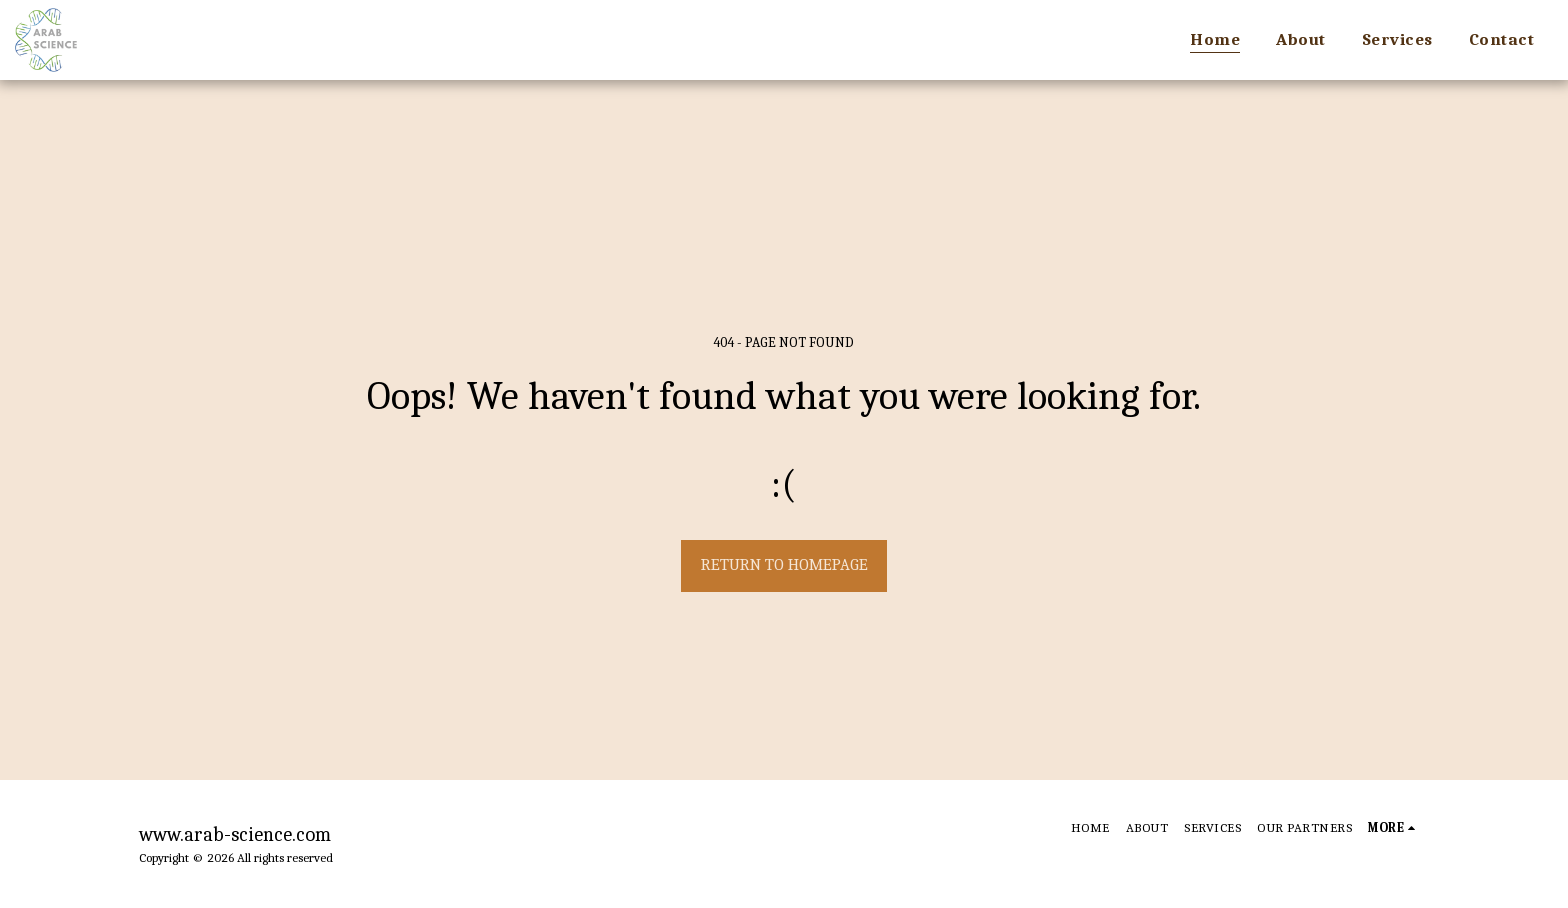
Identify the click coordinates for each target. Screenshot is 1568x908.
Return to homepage (784, 564)
